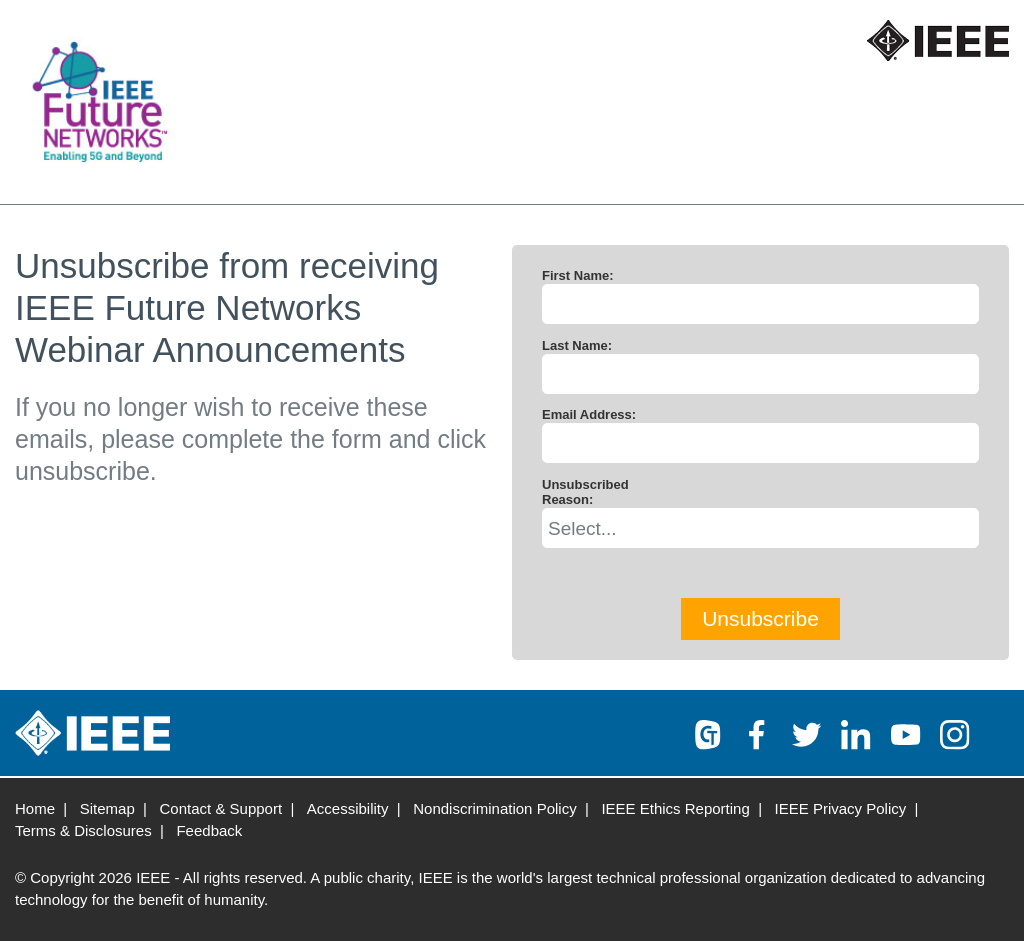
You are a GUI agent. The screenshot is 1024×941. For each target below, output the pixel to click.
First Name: (578, 275)
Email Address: (589, 414)
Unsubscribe (760, 618)
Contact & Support (221, 808)
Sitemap (107, 808)
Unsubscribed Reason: (585, 492)
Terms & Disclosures (83, 830)
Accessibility (348, 808)
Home (35, 808)
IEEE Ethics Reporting (675, 808)
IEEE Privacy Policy (841, 808)
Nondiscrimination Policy (494, 808)
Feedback (209, 830)
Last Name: (577, 345)
